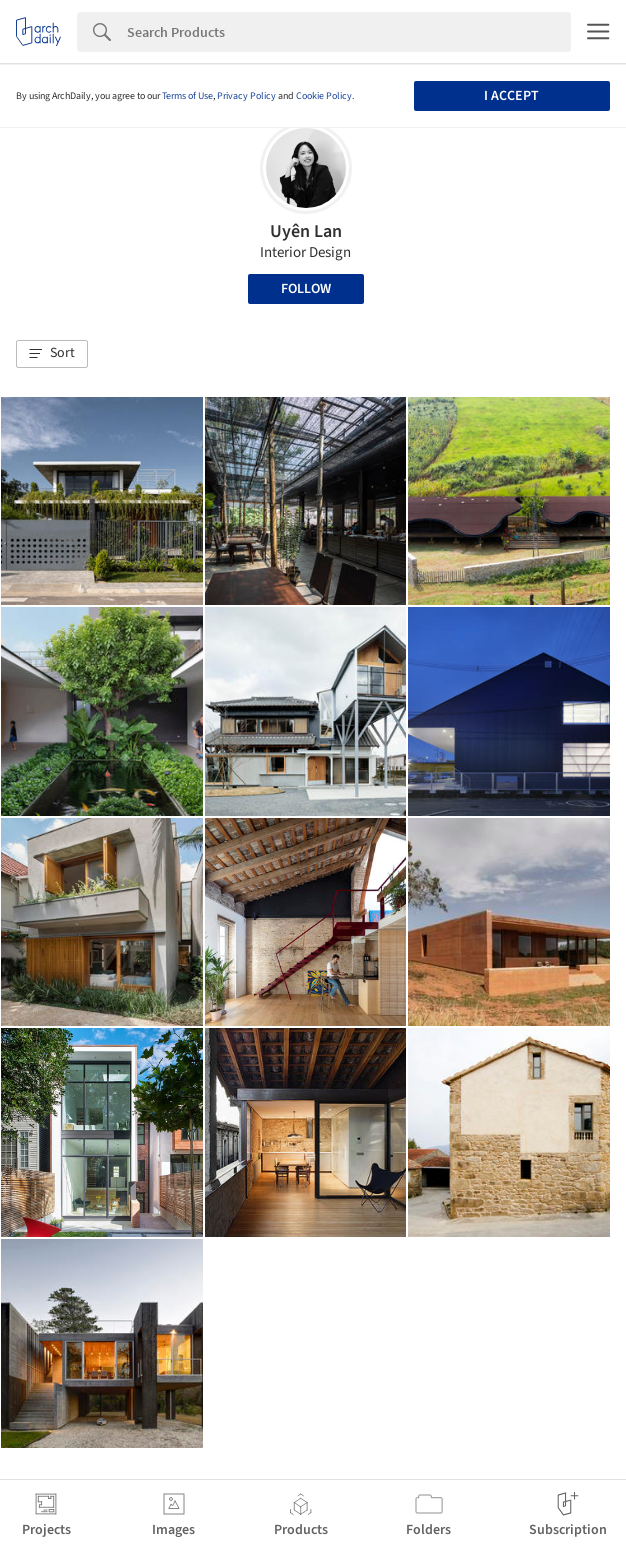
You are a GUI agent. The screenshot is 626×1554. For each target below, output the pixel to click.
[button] (52, 354)
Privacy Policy (246, 96)
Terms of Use (187, 96)
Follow (306, 289)
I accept (511, 96)
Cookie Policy (324, 96)
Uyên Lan (306, 231)
